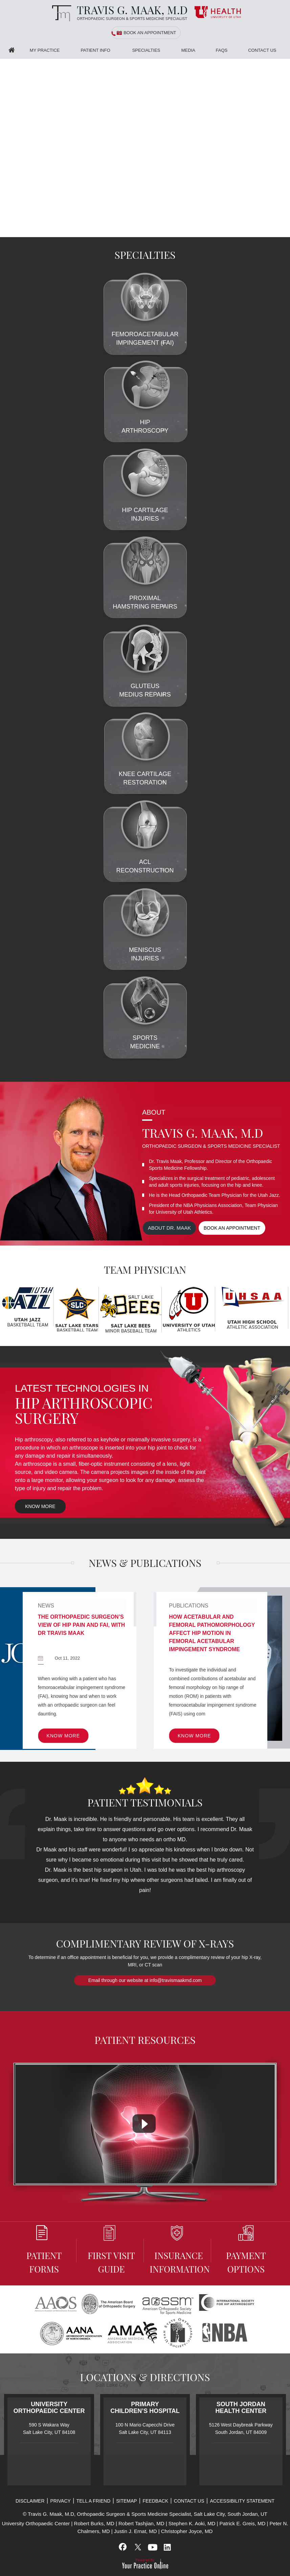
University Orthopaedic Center (49, 2407)
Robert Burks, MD (94, 2523)
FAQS (222, 50)
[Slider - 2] (276, 233)
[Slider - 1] (269, 233)
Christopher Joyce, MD (187, 2531)
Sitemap (126, 2501)
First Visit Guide (111, 2250)
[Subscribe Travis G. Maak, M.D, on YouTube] (152, 2547)
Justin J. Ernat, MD (135, 2531)
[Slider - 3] (285, 233)
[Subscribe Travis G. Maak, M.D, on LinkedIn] (167, 2547)
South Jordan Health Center (241, 2407)
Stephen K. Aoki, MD (192, 2523)
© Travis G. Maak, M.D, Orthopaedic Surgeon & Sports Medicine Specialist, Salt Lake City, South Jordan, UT (145, 2514)
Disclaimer (30, 2501)
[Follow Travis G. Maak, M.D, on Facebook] (123, 2547)
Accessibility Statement (242, 2501)
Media (188, 50)
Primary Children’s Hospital (145, 2407)
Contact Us (262, 50)
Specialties (146, 50)
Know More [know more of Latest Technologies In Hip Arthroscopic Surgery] (40, 1506)
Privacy (60, 2501)
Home (11, 50)
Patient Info (95, 50)
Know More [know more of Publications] (194, 1735)
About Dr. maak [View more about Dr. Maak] (169, 1228)
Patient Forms (44, 2250)
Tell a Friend (93, 2501)
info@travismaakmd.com (176, 1980)
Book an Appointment (150, 32)
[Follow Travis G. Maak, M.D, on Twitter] (138, 2547)
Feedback (155, 2501)
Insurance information (178, 2250)
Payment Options (246, 2250)
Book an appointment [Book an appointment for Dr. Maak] (232, 1228)
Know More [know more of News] (63, 1735)
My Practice (45, 50)
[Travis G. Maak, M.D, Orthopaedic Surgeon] (117, 13)
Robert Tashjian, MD (141, 2523)
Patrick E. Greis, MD (242, 2523)
